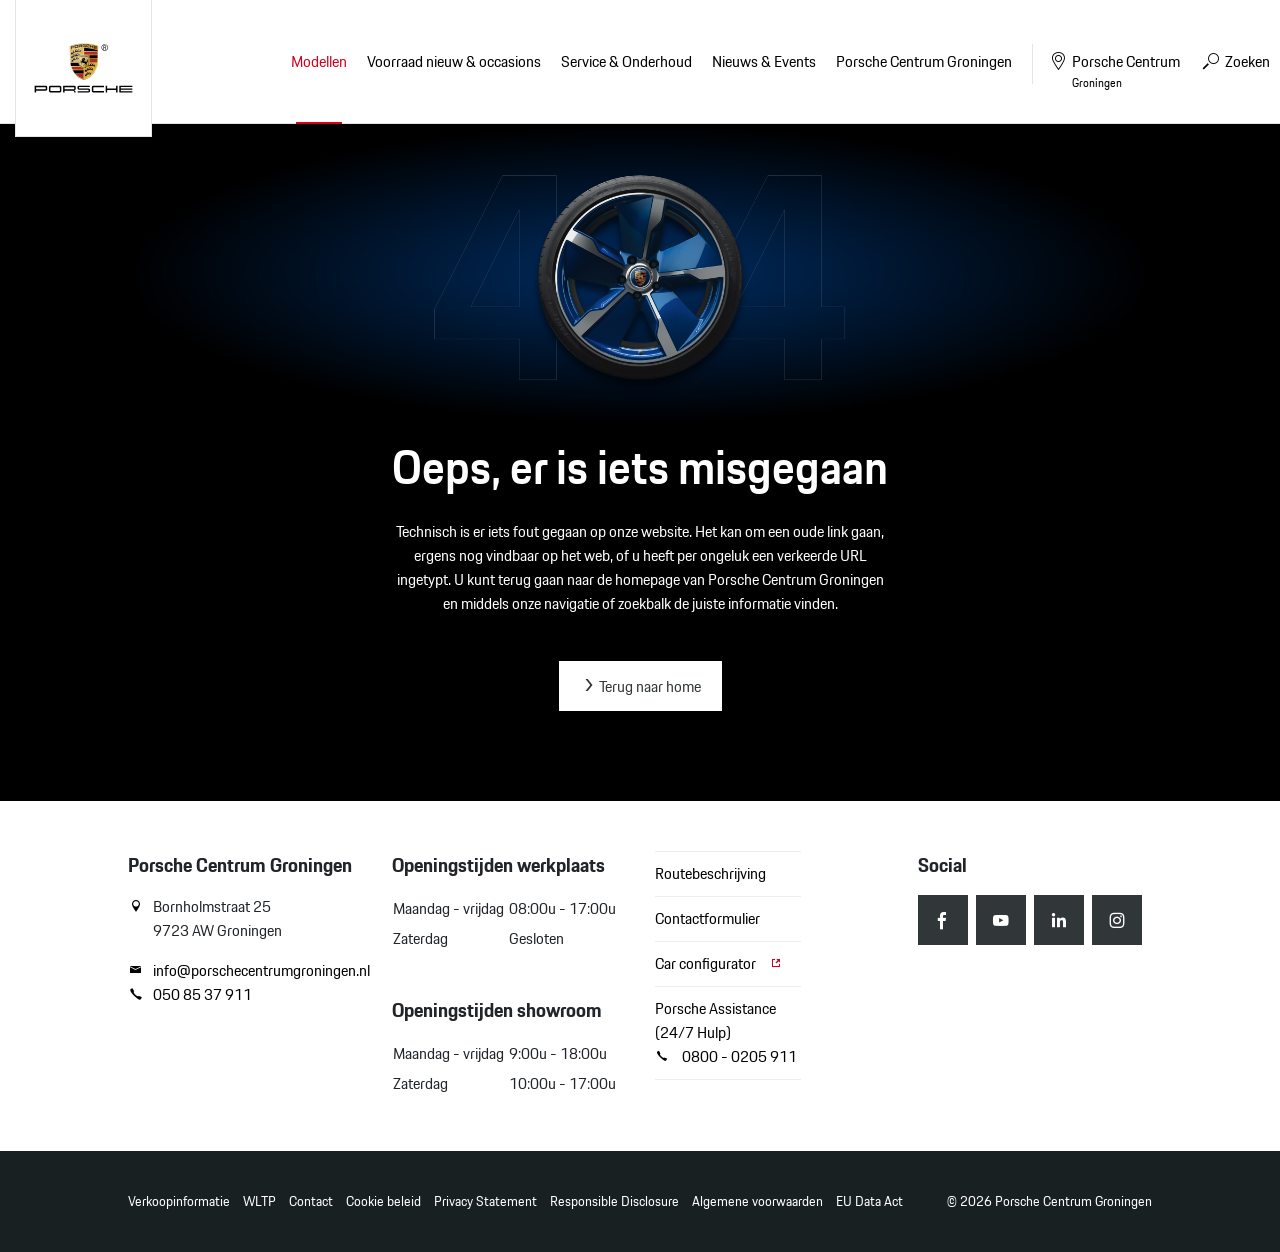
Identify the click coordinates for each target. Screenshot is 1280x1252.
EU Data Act (869, 1201)
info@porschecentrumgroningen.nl (245, 971)
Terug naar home (640, 686)
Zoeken (1235, 61)
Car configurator (719, 963)
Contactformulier (707, 918)
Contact (311, 1201)
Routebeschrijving (710, 873)
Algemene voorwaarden (757, 1201)
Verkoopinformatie (179, 1201)
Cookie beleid (383, 1201)
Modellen (319, 61)
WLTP (259, 1201)
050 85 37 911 (190, 995)
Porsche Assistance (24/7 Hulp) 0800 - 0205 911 (726, 1032)
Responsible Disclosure (614, 1201)
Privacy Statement (485, 1201)
